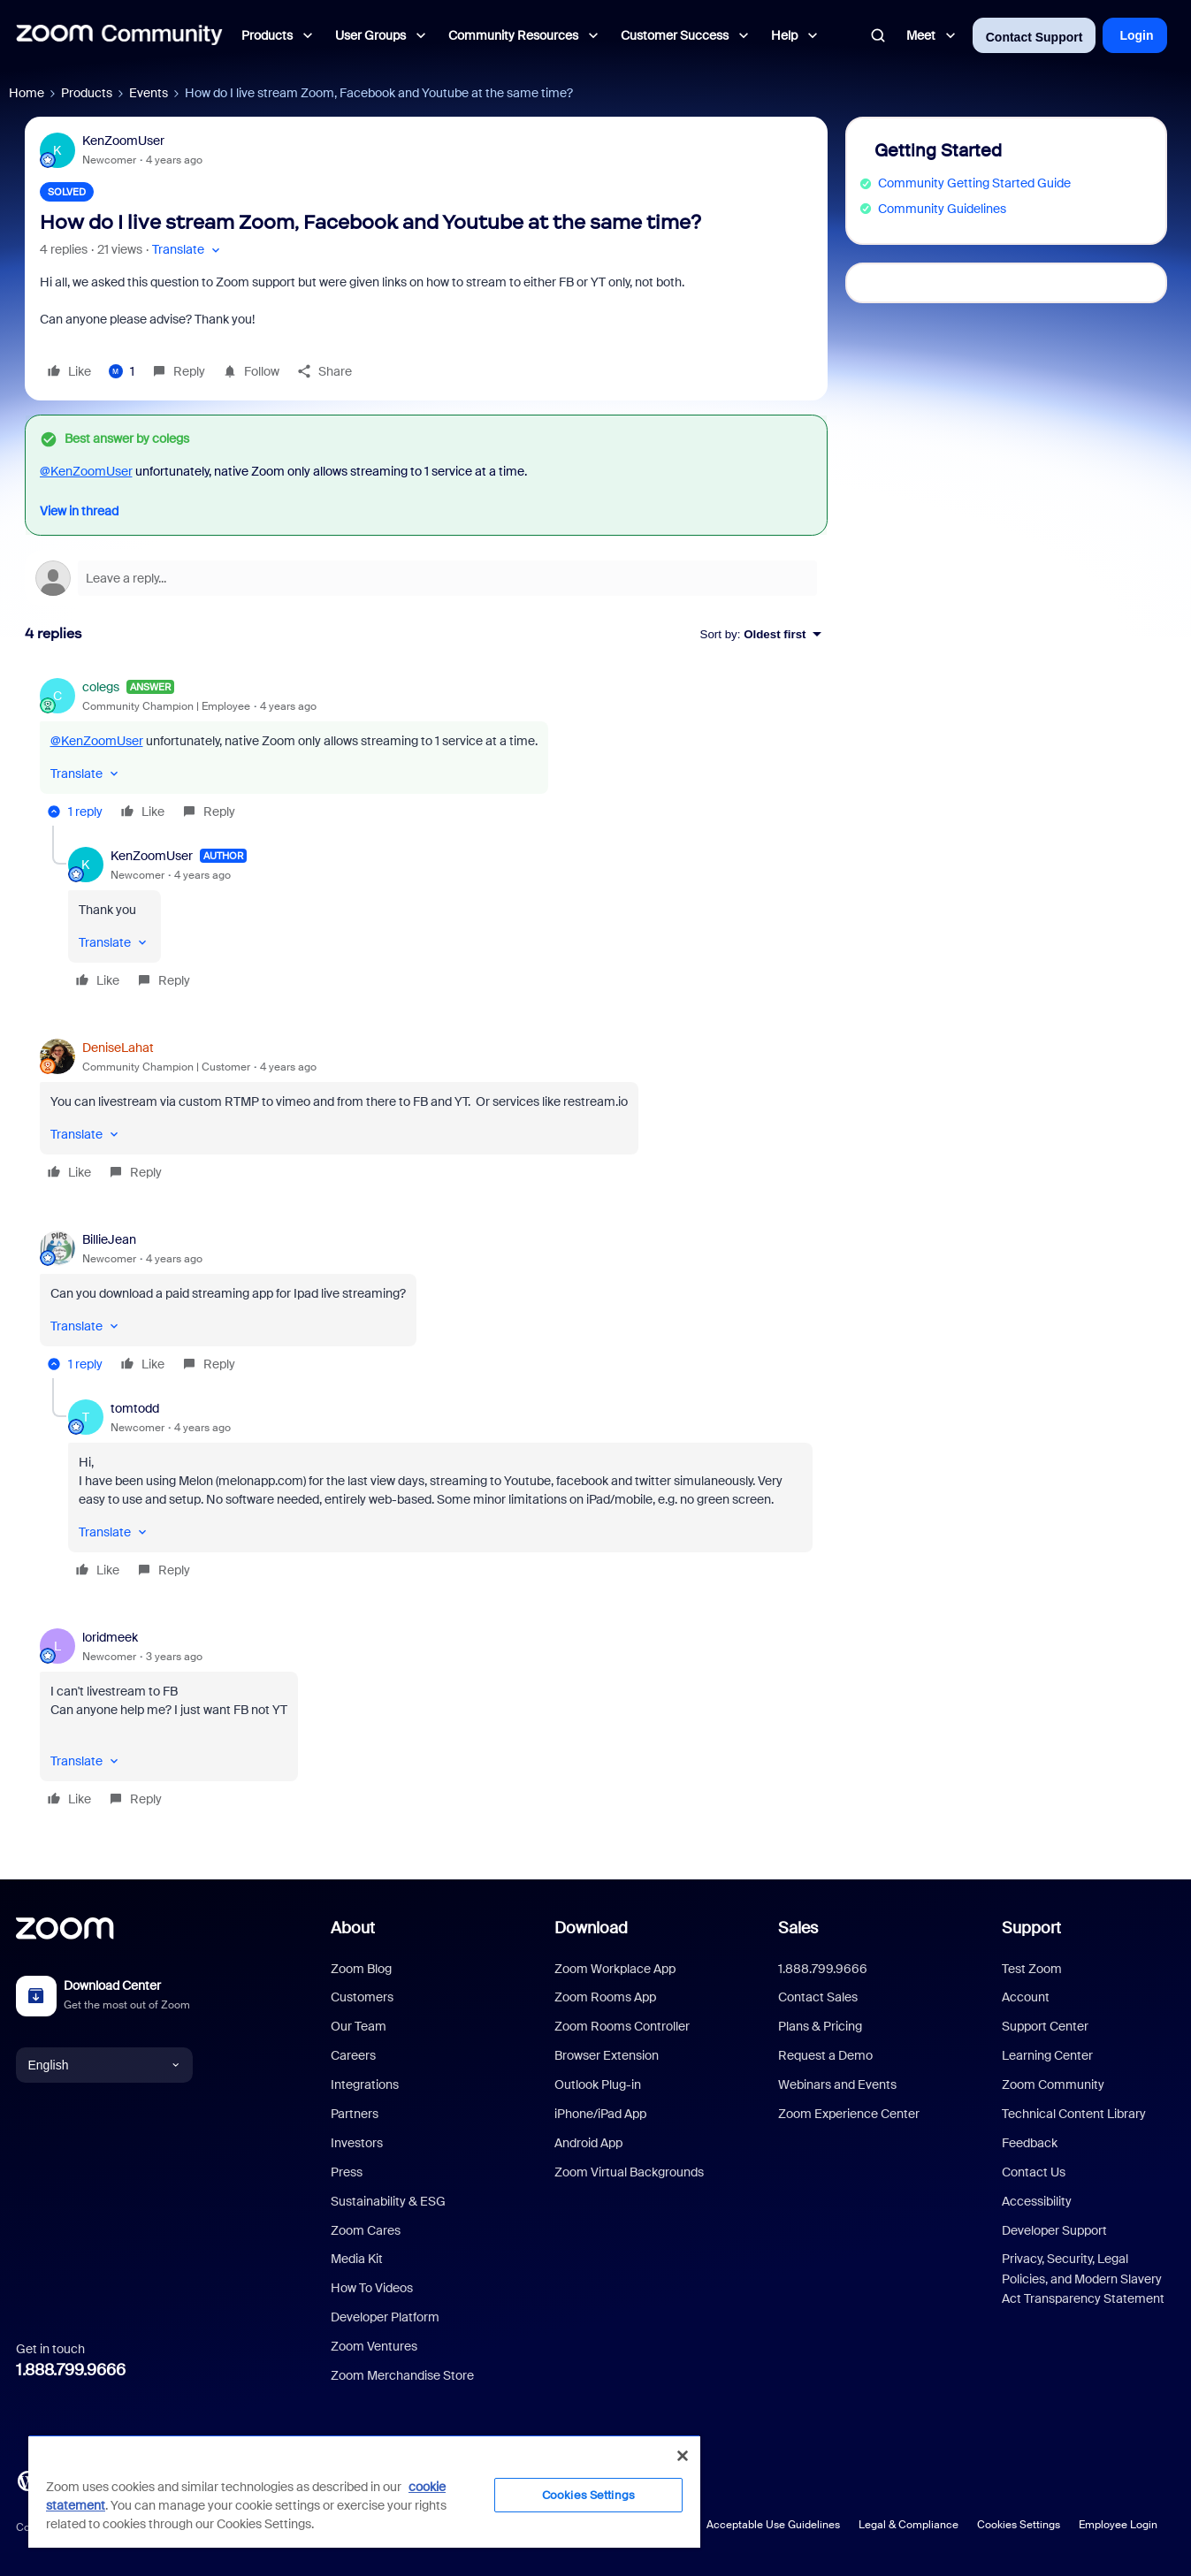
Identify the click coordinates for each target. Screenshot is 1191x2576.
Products (86, 93)
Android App (588, 2143)
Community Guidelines (942, 209)
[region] (364, 2491)
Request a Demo (825, 2055)
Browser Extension (606, 2055)
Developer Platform (385, 2317)
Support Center (1045, 2026)
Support (1031, 1928)
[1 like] (121, 371)
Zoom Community (1053, 2084)
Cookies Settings (1018, 2525)
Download (591, 1928)
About (353, 1928)
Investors (357, 2143)
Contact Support (1034, 37)
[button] (188, 249)
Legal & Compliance (908, 2525)
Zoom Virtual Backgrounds (629, 2172)
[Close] (682, 2455)
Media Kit (357, 2259)
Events (148, 93)
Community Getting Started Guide (974, 183)
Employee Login (1118, 2525)
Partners (354, 2114)
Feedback (1029, 2143)
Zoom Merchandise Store (402, 2375)
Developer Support (1054, 2230)
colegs (100, 687)
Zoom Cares (366, 2230)
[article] (426, 752)
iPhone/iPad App (600, 2114)
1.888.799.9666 (71, 2370)
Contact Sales (818, 1997)
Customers (362, 1997)
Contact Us (1033, 2172)
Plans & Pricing (820, 2026)
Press (347, 2172)
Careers (353, 2055)
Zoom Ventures (374, 2346)
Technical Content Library (1074, 2114)
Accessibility (1037, 2201)
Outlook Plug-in (597, 2084)
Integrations (365, 2084)
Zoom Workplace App (615, 1969)
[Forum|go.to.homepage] (119, 35)
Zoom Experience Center (849, 2114)
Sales (798, 1928)
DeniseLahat (118, 1048)
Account (1026, 1997)
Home (26, 93)
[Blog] (27, 2480)
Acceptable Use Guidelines (773, 2525)
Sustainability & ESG (388, 2201)
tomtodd (135, 1408)
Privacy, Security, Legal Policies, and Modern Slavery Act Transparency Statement (1083, 2278)
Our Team (358, 2026)
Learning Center (1047, 2055)
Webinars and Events (837, 2084)
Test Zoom (1032, 1969)
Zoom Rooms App (605, 1997)
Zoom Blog (361, 1969)
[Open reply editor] (426, 578)
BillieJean (109, 1239)
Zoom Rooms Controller (622, 2026)
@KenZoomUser (86, 471)
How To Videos (372, 2288)
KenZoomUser (123, 141)
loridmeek (110, 1637)
